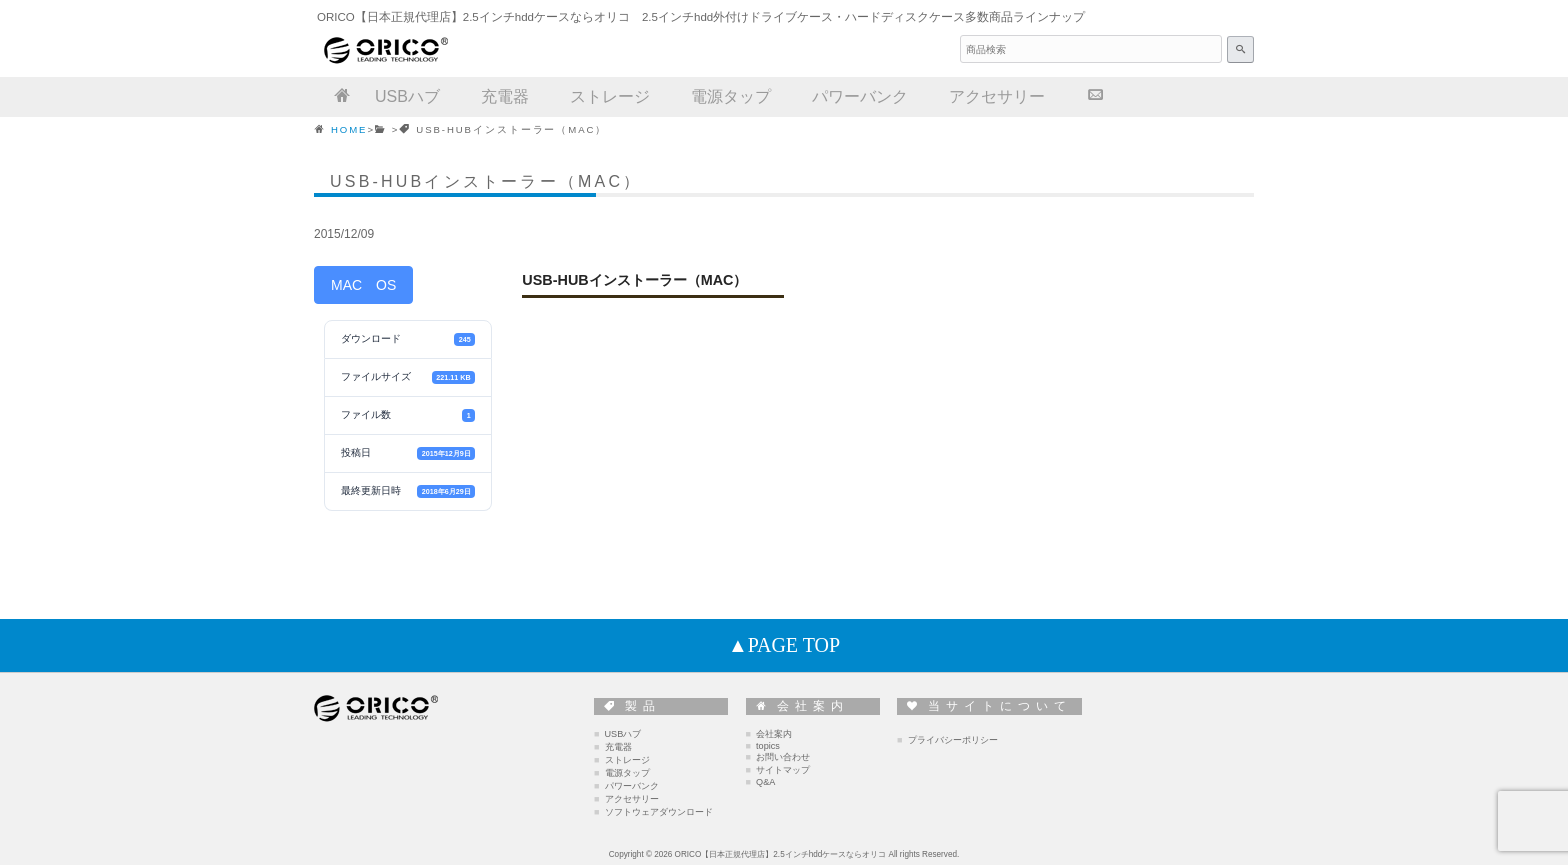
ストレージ (627, 760)
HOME (349, 129)
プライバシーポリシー (953, 740)
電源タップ (627, 773)
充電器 (618, 747)
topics (768, 746)
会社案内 (774, 734)
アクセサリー (632, 799)
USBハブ (623, 734)
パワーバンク (632, 786)
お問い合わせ (783, 757)
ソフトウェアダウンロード (659, 812)
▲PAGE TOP (784, 645)
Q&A (765, 782)
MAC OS (363, 285)
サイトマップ (783, 770)
